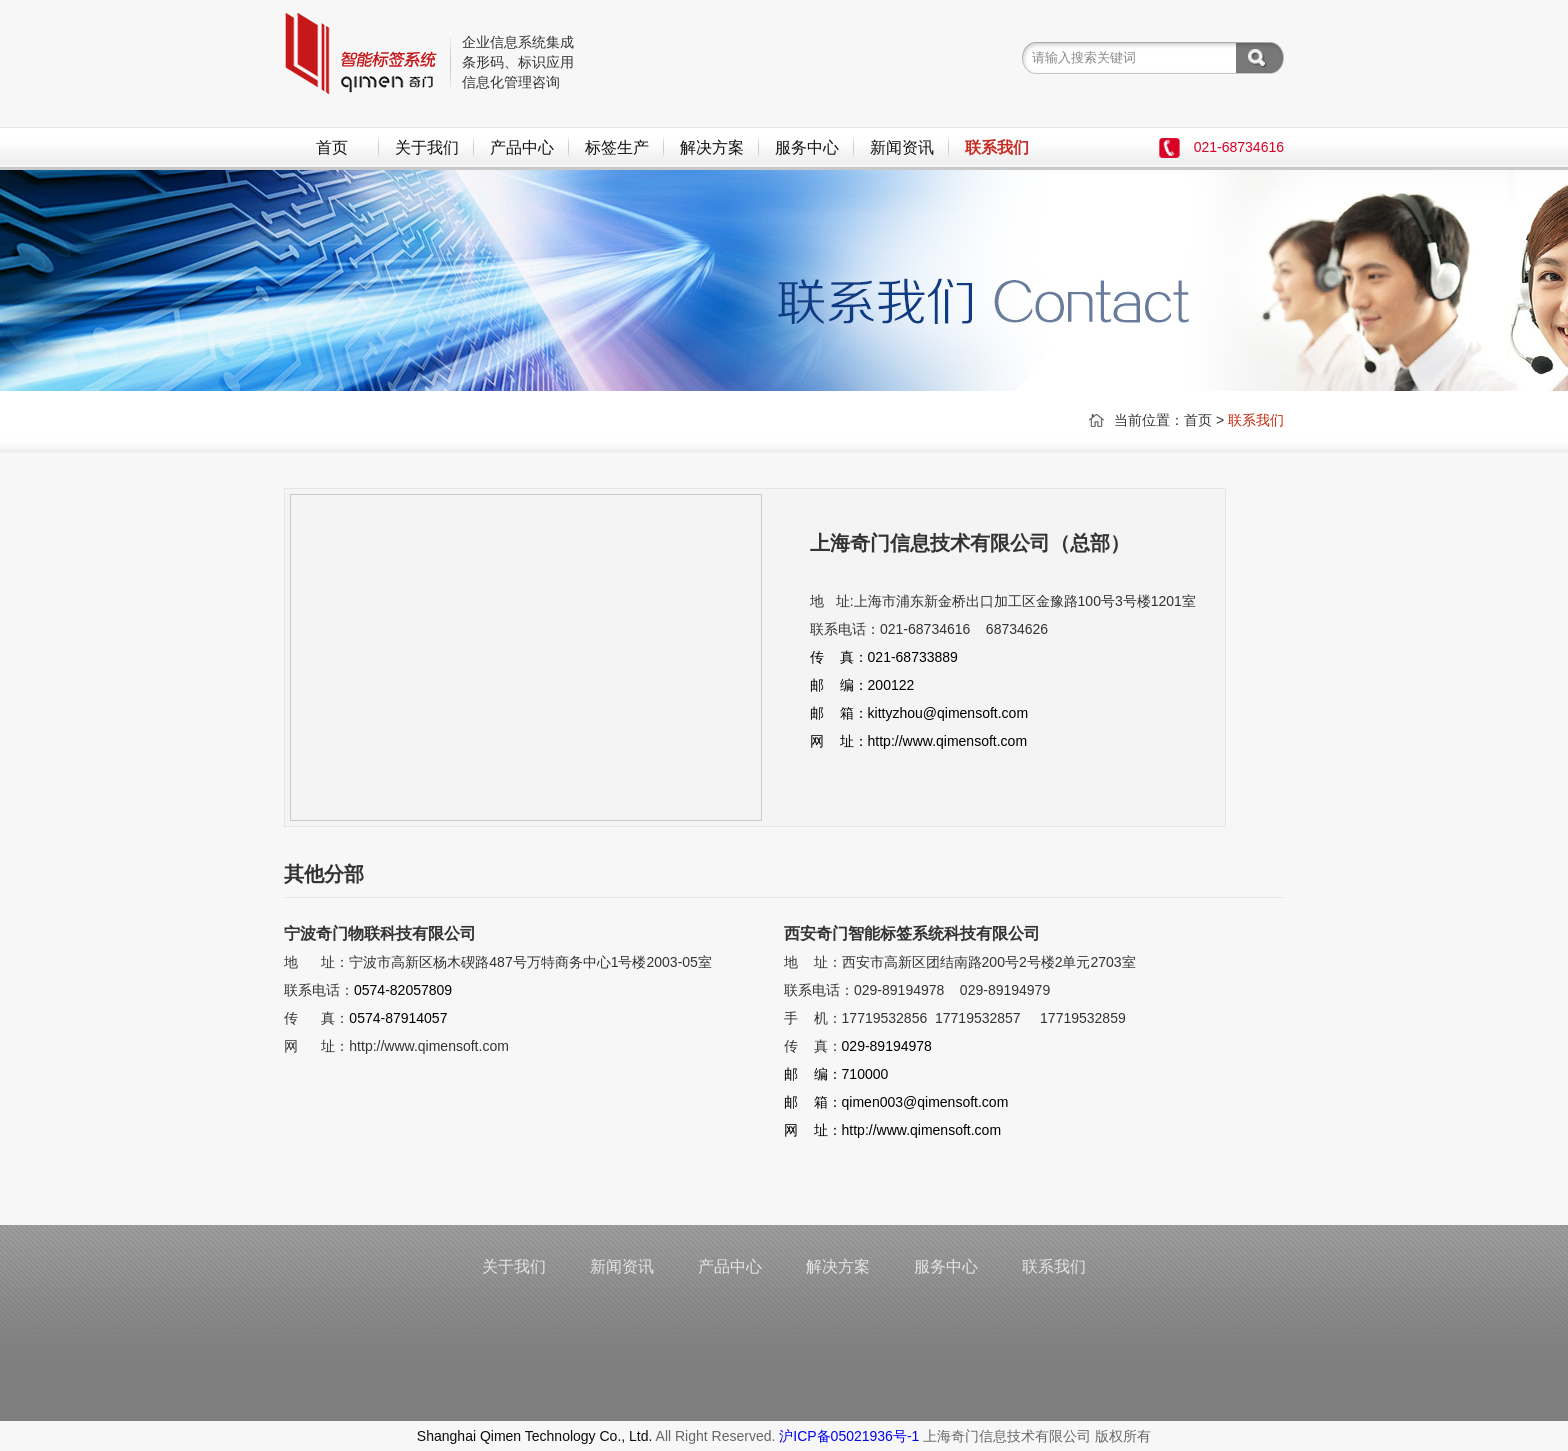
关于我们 (427, 147)
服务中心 (807, 147)
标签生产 (617, 147)
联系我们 (997, 147)
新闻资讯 (902, 147)
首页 (332, 147)
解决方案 (712, 147)
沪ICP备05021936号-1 (849, 1436)
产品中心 (522, 147)
